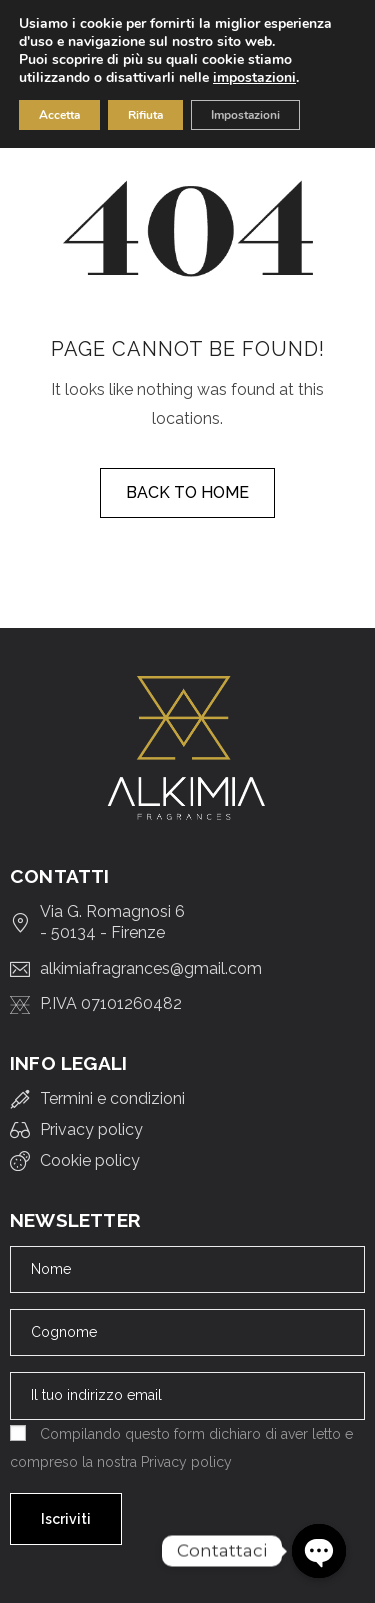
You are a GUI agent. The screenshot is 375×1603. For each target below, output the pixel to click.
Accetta (59, 115)
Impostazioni (245, 115)
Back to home (187, 492)
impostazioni (254, 78)
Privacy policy (186, 1462)
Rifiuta (145, 115)
